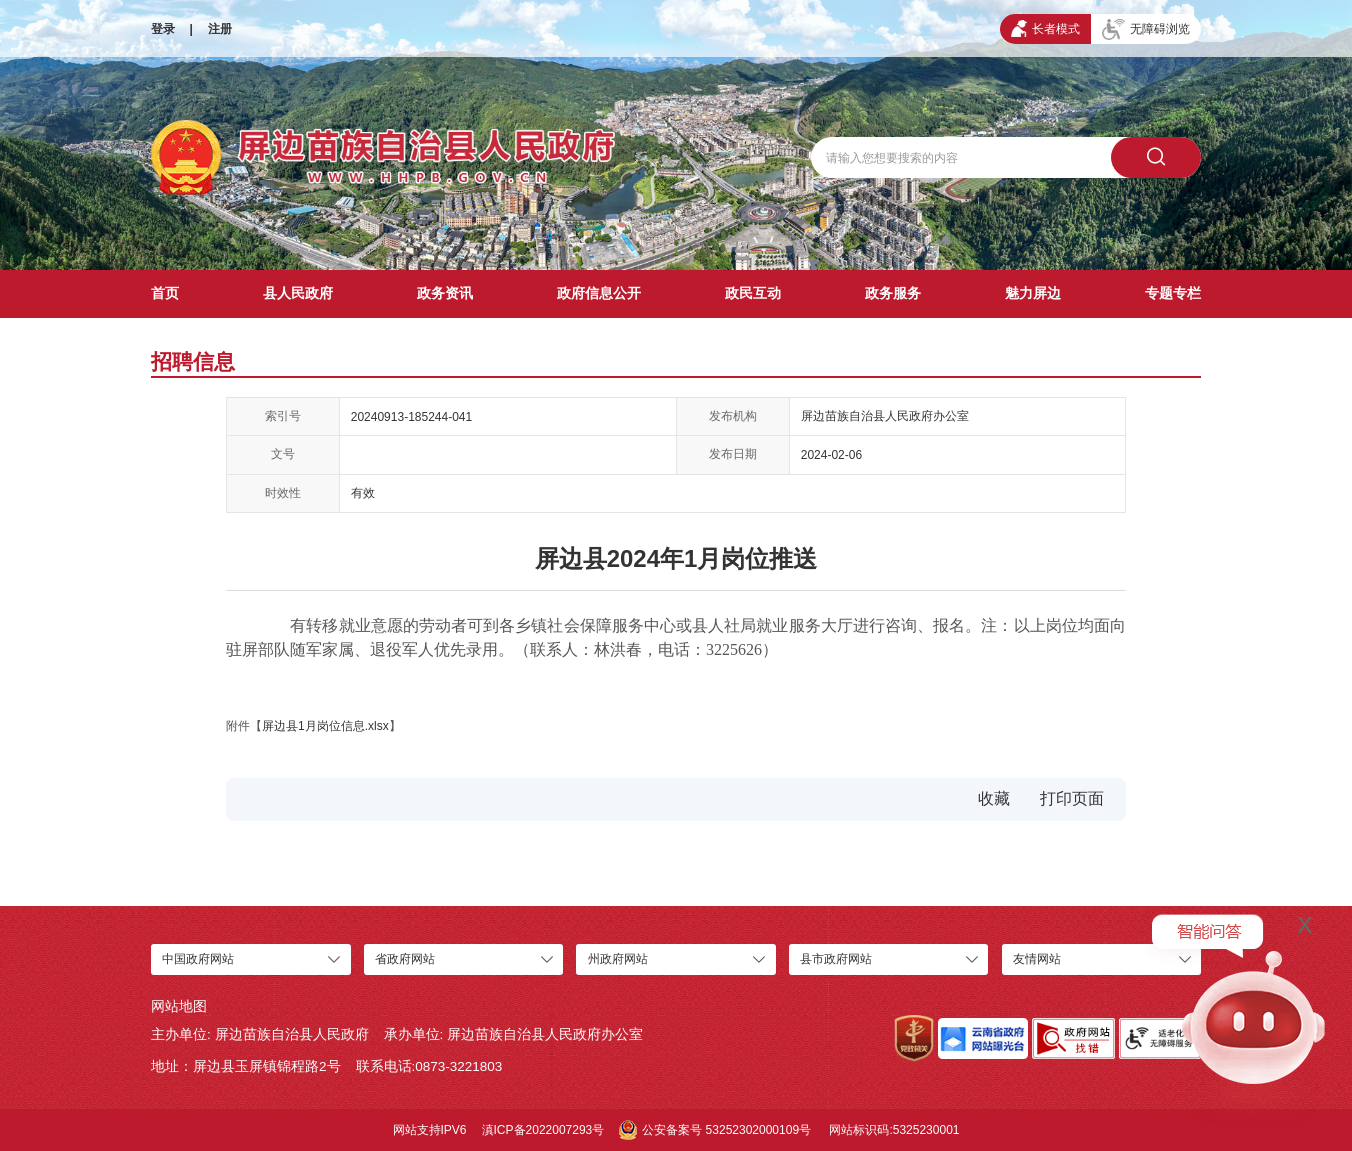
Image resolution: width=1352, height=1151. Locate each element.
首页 (165, 293)
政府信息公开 (599, 293)
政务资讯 (445, 293)
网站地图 (179, 1006)
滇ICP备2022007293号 (543, 1130)
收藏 (994, 798)
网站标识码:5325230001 (894, 1130)
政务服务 (893, 293)
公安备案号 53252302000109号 (715, 1130)
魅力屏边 (1033, 293)
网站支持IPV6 (430, 1130)
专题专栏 (1173, 293)
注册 (220, 29)
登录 (163, 29)
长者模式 (1045, 28)
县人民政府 (298, 293)
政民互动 (753, 293)
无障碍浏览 (1146, 29)
